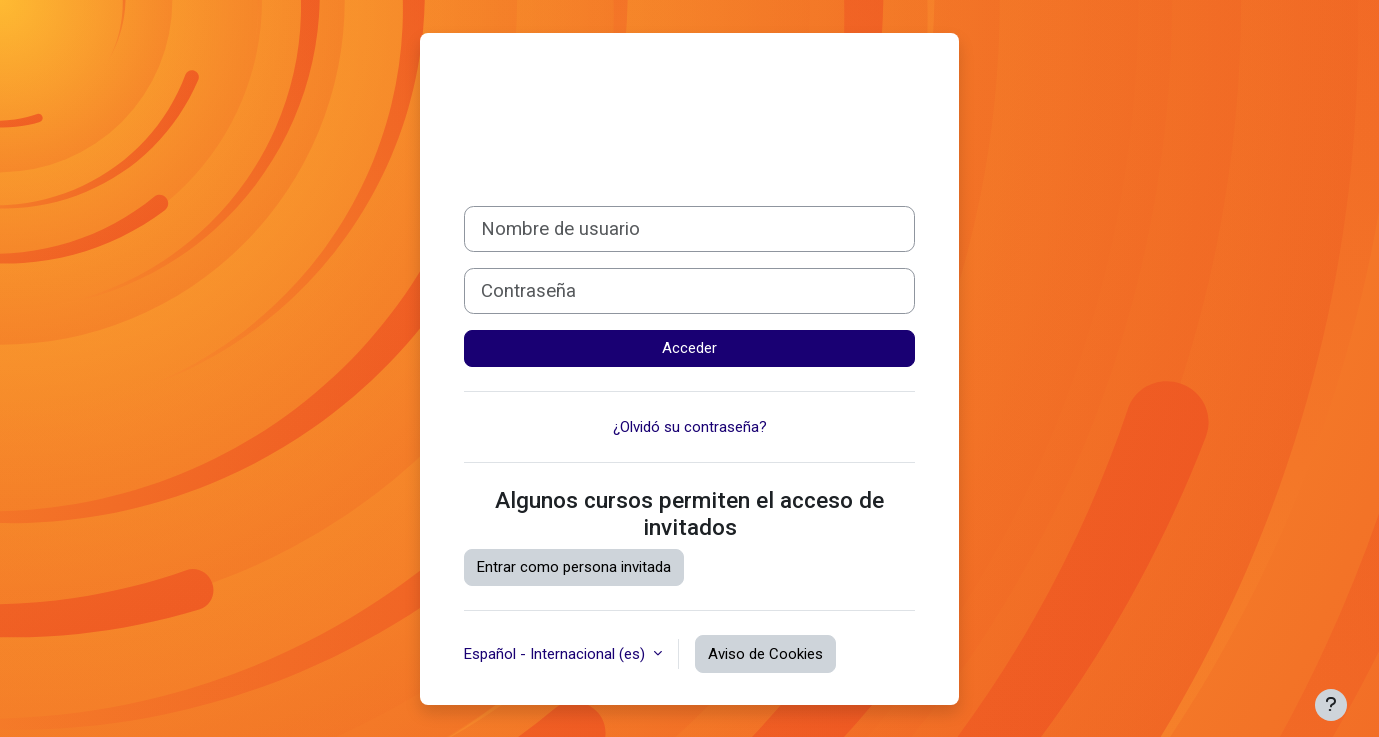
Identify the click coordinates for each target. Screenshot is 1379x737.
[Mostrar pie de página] (1331, 705)
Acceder (689, 348)
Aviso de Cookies (765, 654)
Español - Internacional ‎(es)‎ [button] (556, 654)
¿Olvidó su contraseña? (690, 427)
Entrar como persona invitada (574, 567)
